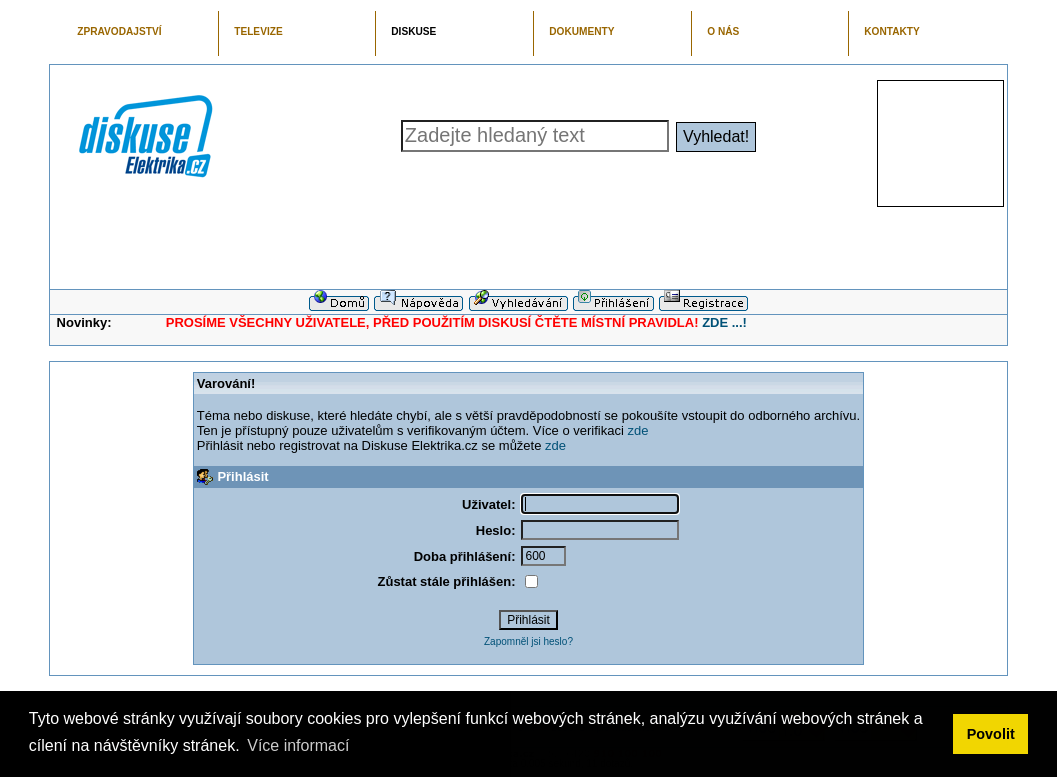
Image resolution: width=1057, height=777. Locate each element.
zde (637, 430)
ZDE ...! (724, 322)
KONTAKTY (892, 31)
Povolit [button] (991, 734)
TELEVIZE (258, 31)
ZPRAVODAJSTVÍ (119, 31)
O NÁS (723, 31)
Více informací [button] (298, 745)
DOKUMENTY (581, 31)
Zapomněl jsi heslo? (528, 641)
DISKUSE (413, 31)
